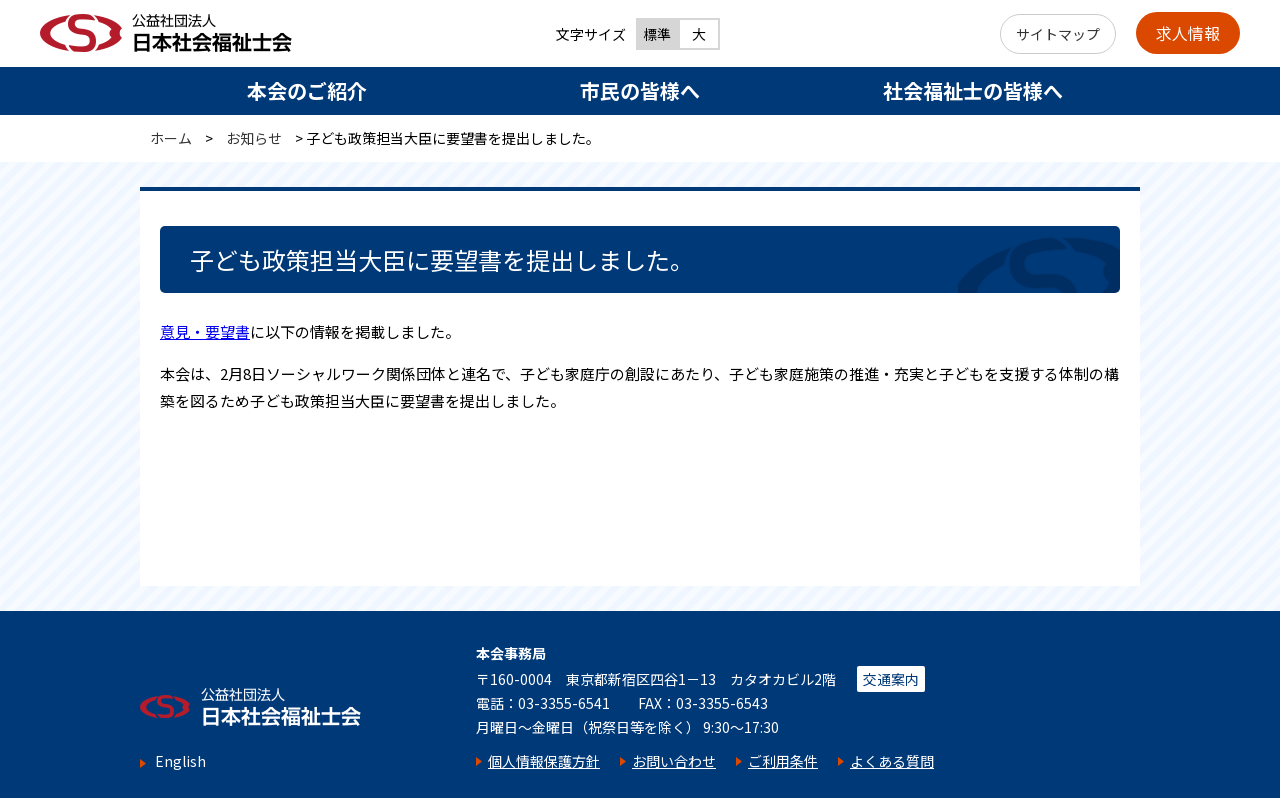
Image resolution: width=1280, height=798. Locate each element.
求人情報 (1188, 33)
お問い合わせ (674, 761)
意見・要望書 (205, 331)
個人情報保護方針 (544, 761)
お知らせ (254, 138)
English (180, 761)
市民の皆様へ (640, 90)
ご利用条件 (783, 761)
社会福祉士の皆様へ (973, 90)
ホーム (171, 138)
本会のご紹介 (307, 90)
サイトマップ (1058, 34)
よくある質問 (892, 761)
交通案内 (891, 679)
